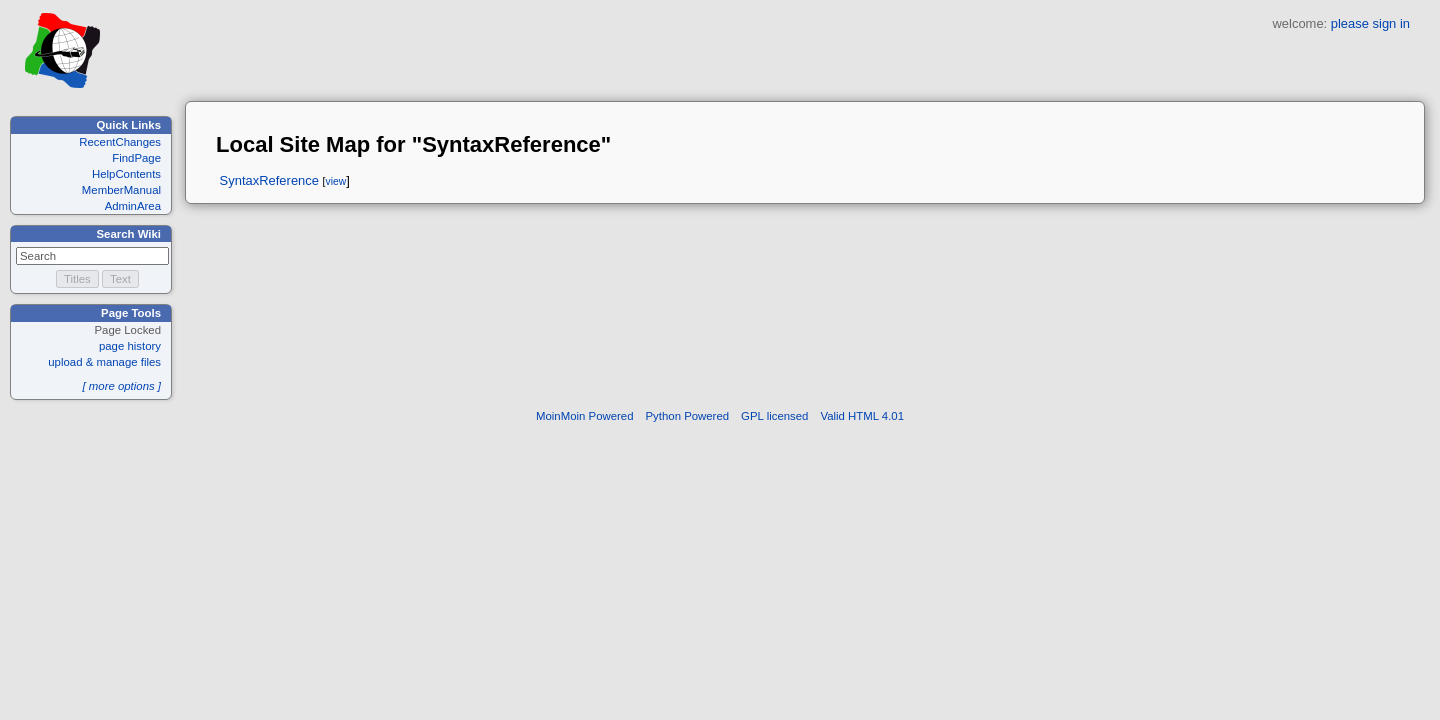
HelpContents (126, 174)
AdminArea (133, 206)
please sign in (1370, 23)
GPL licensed (774, 416)
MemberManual (121, 190)
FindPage (136, 158)
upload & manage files (104, 362)
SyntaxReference (269, 180)
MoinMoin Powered (585, 416)
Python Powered (688, 416)
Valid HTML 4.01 (862, 416)
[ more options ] (121, 386)
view (335, 181)
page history (130, 346)
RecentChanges (120, 142)
